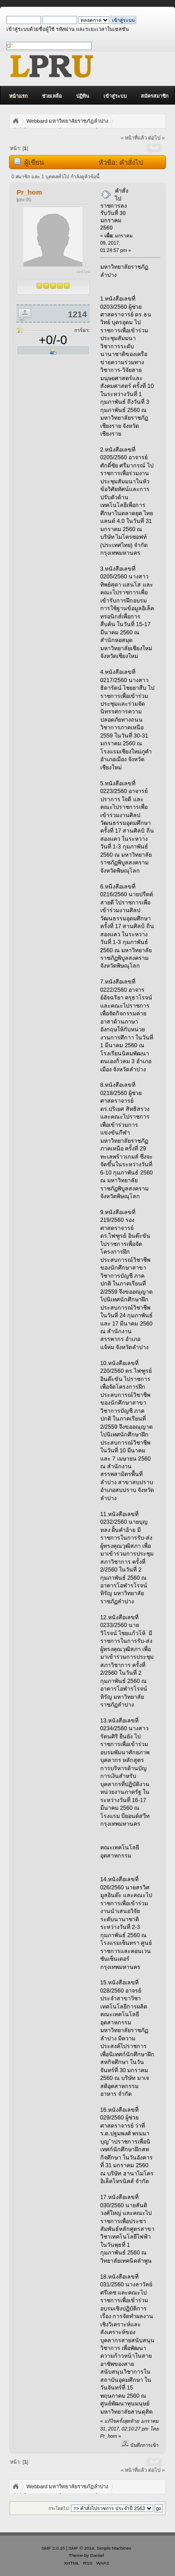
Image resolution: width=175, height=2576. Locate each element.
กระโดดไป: (59, 2508)
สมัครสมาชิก (155, 96)
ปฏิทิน (82, 96)
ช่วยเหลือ (52, 96)
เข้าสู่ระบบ (115, 96)
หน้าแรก (18, 96)
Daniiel (97, 2555)
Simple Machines (114, 2548)
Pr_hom (29, 192)
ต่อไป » (156, 138)
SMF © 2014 (81, 2548)
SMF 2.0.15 (53, 2548)
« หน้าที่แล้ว (134, 138)
